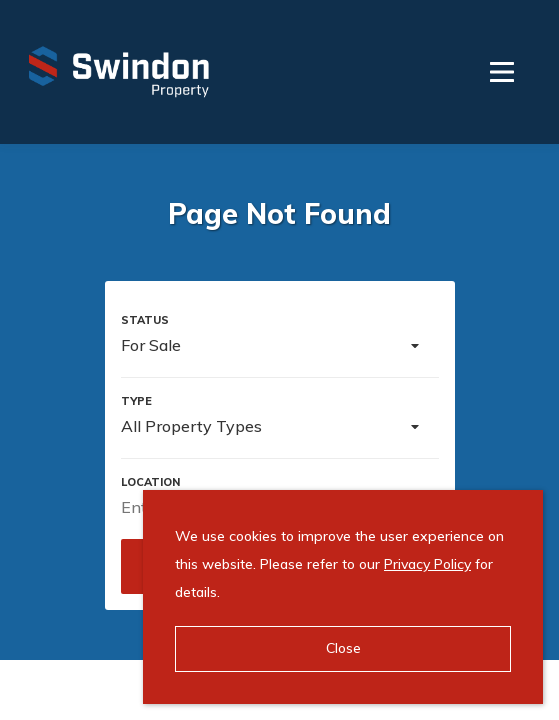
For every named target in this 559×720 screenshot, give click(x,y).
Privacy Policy (427, 564)
